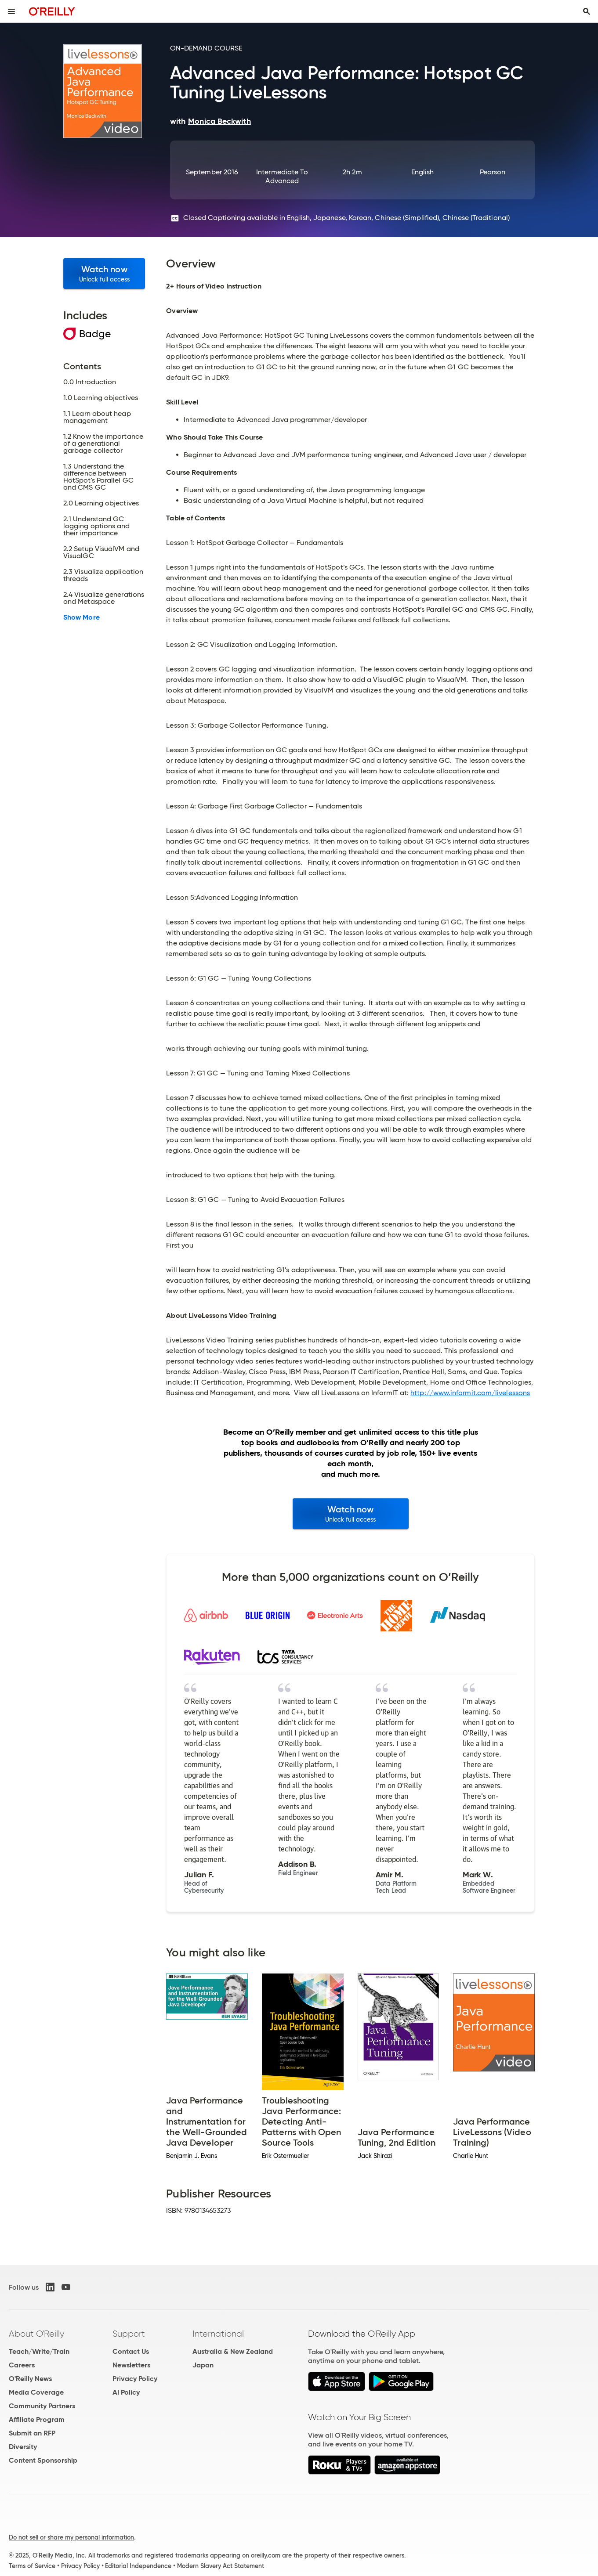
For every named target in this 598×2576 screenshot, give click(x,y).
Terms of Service (32, 2566)
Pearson (493, 172)
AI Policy (126, 2392)
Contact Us (130, 2351)
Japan (203, 2365)
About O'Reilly (36, 2333)
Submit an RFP (32, 2433)
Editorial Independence (138, 2566)
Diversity (23, 2446)
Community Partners (42, 2405)
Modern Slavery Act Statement (220, 2566)
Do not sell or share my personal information (71, 2537)
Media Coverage (36, 2392)
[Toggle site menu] (11, 11)
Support (128, 2333)
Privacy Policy (134, 2378)
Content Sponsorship (43, 2460)
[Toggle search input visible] (586, 11)
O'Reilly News (30, 2378)
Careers (22, 2365)
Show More (81, 617)
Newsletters (131, 2365)
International (218, 2333)
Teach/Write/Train (39, 2351)
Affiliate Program (37, 2419)
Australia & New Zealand (232, 2351)
